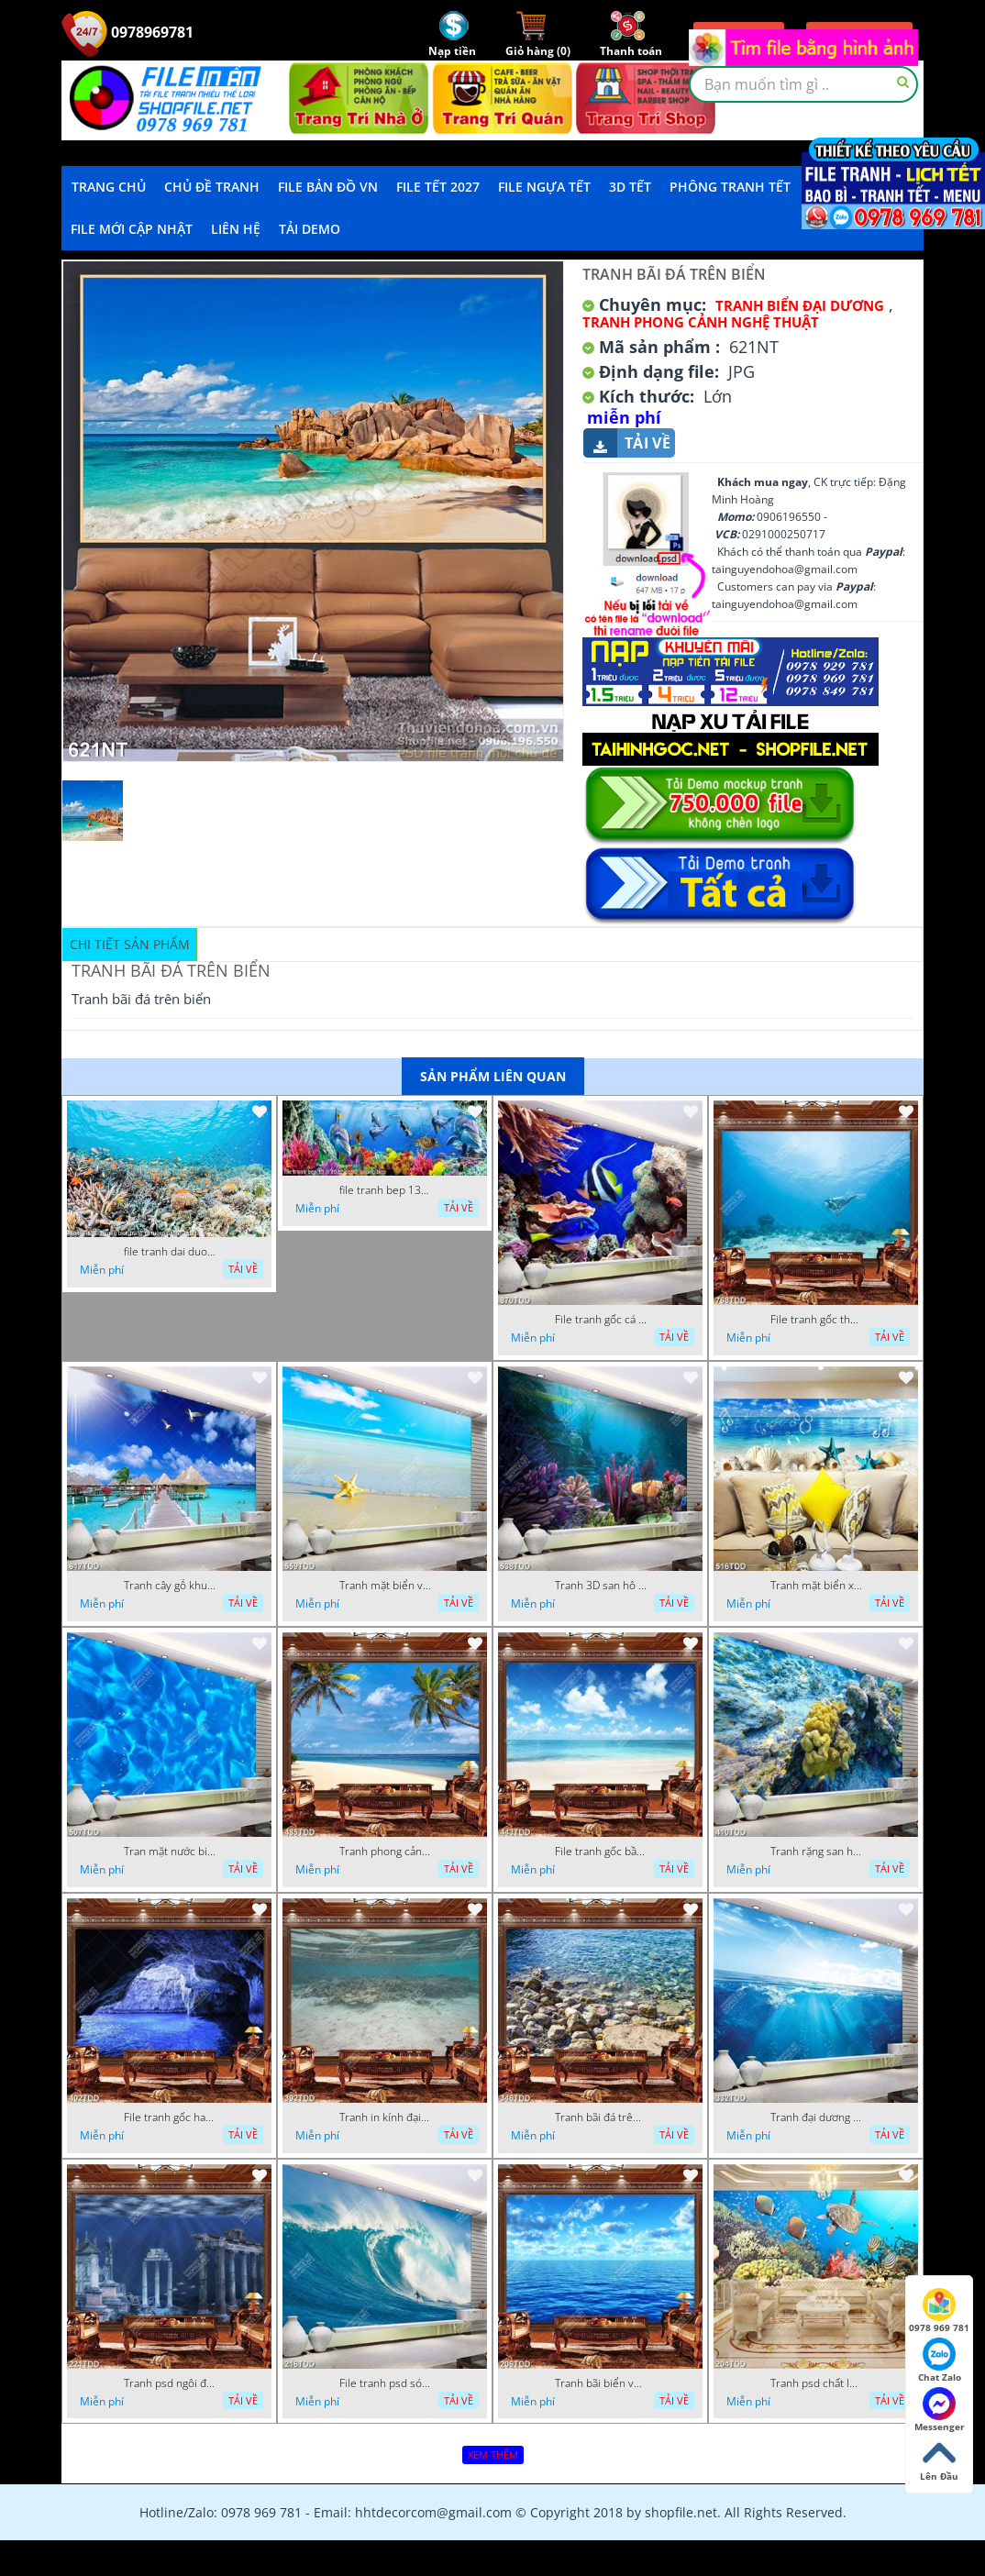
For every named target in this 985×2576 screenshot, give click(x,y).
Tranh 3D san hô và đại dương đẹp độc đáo (601, 1585)
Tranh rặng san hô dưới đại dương (816, 1851)
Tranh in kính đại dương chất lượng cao (385, 2117)
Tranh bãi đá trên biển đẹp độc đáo (601, 2117)
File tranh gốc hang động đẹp (170, 2117)
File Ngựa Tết (544, 186)
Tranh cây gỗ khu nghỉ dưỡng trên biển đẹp (170, 1585)
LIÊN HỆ (235, 229)
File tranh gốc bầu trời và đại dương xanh (601, 1851)
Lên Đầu (939, 2459)
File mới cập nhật (132, 229)
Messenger (939, 2410)
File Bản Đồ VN (328, 186)
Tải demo (309, 229)
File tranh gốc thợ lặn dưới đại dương (816, 1319)
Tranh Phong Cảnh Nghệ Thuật (700, 322)
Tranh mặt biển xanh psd (816, 1585)
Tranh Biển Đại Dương (799, 305)
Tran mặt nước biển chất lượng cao (170, 1851)
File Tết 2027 (438, 186)
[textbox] (803, 84)
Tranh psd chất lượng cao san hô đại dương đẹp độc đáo (816, 2383)
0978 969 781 (939, 2311)
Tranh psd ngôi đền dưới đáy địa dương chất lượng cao (170, 2383)
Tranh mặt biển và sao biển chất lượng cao (385, 1585)
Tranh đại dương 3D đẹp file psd (816, 2117)
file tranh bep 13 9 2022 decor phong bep (385, 1190)
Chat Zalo (939, 2360)
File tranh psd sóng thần (385, 2383)
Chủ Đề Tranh (212, 186)
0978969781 (127, 32)
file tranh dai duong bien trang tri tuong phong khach (170, 1251)
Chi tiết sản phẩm (130, 944)
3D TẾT (630, 186)
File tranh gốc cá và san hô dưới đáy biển (601, 1319)
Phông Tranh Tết (730, 186)
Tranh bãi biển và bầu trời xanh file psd (601, 2383)
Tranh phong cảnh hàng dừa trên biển (385, 1851)
